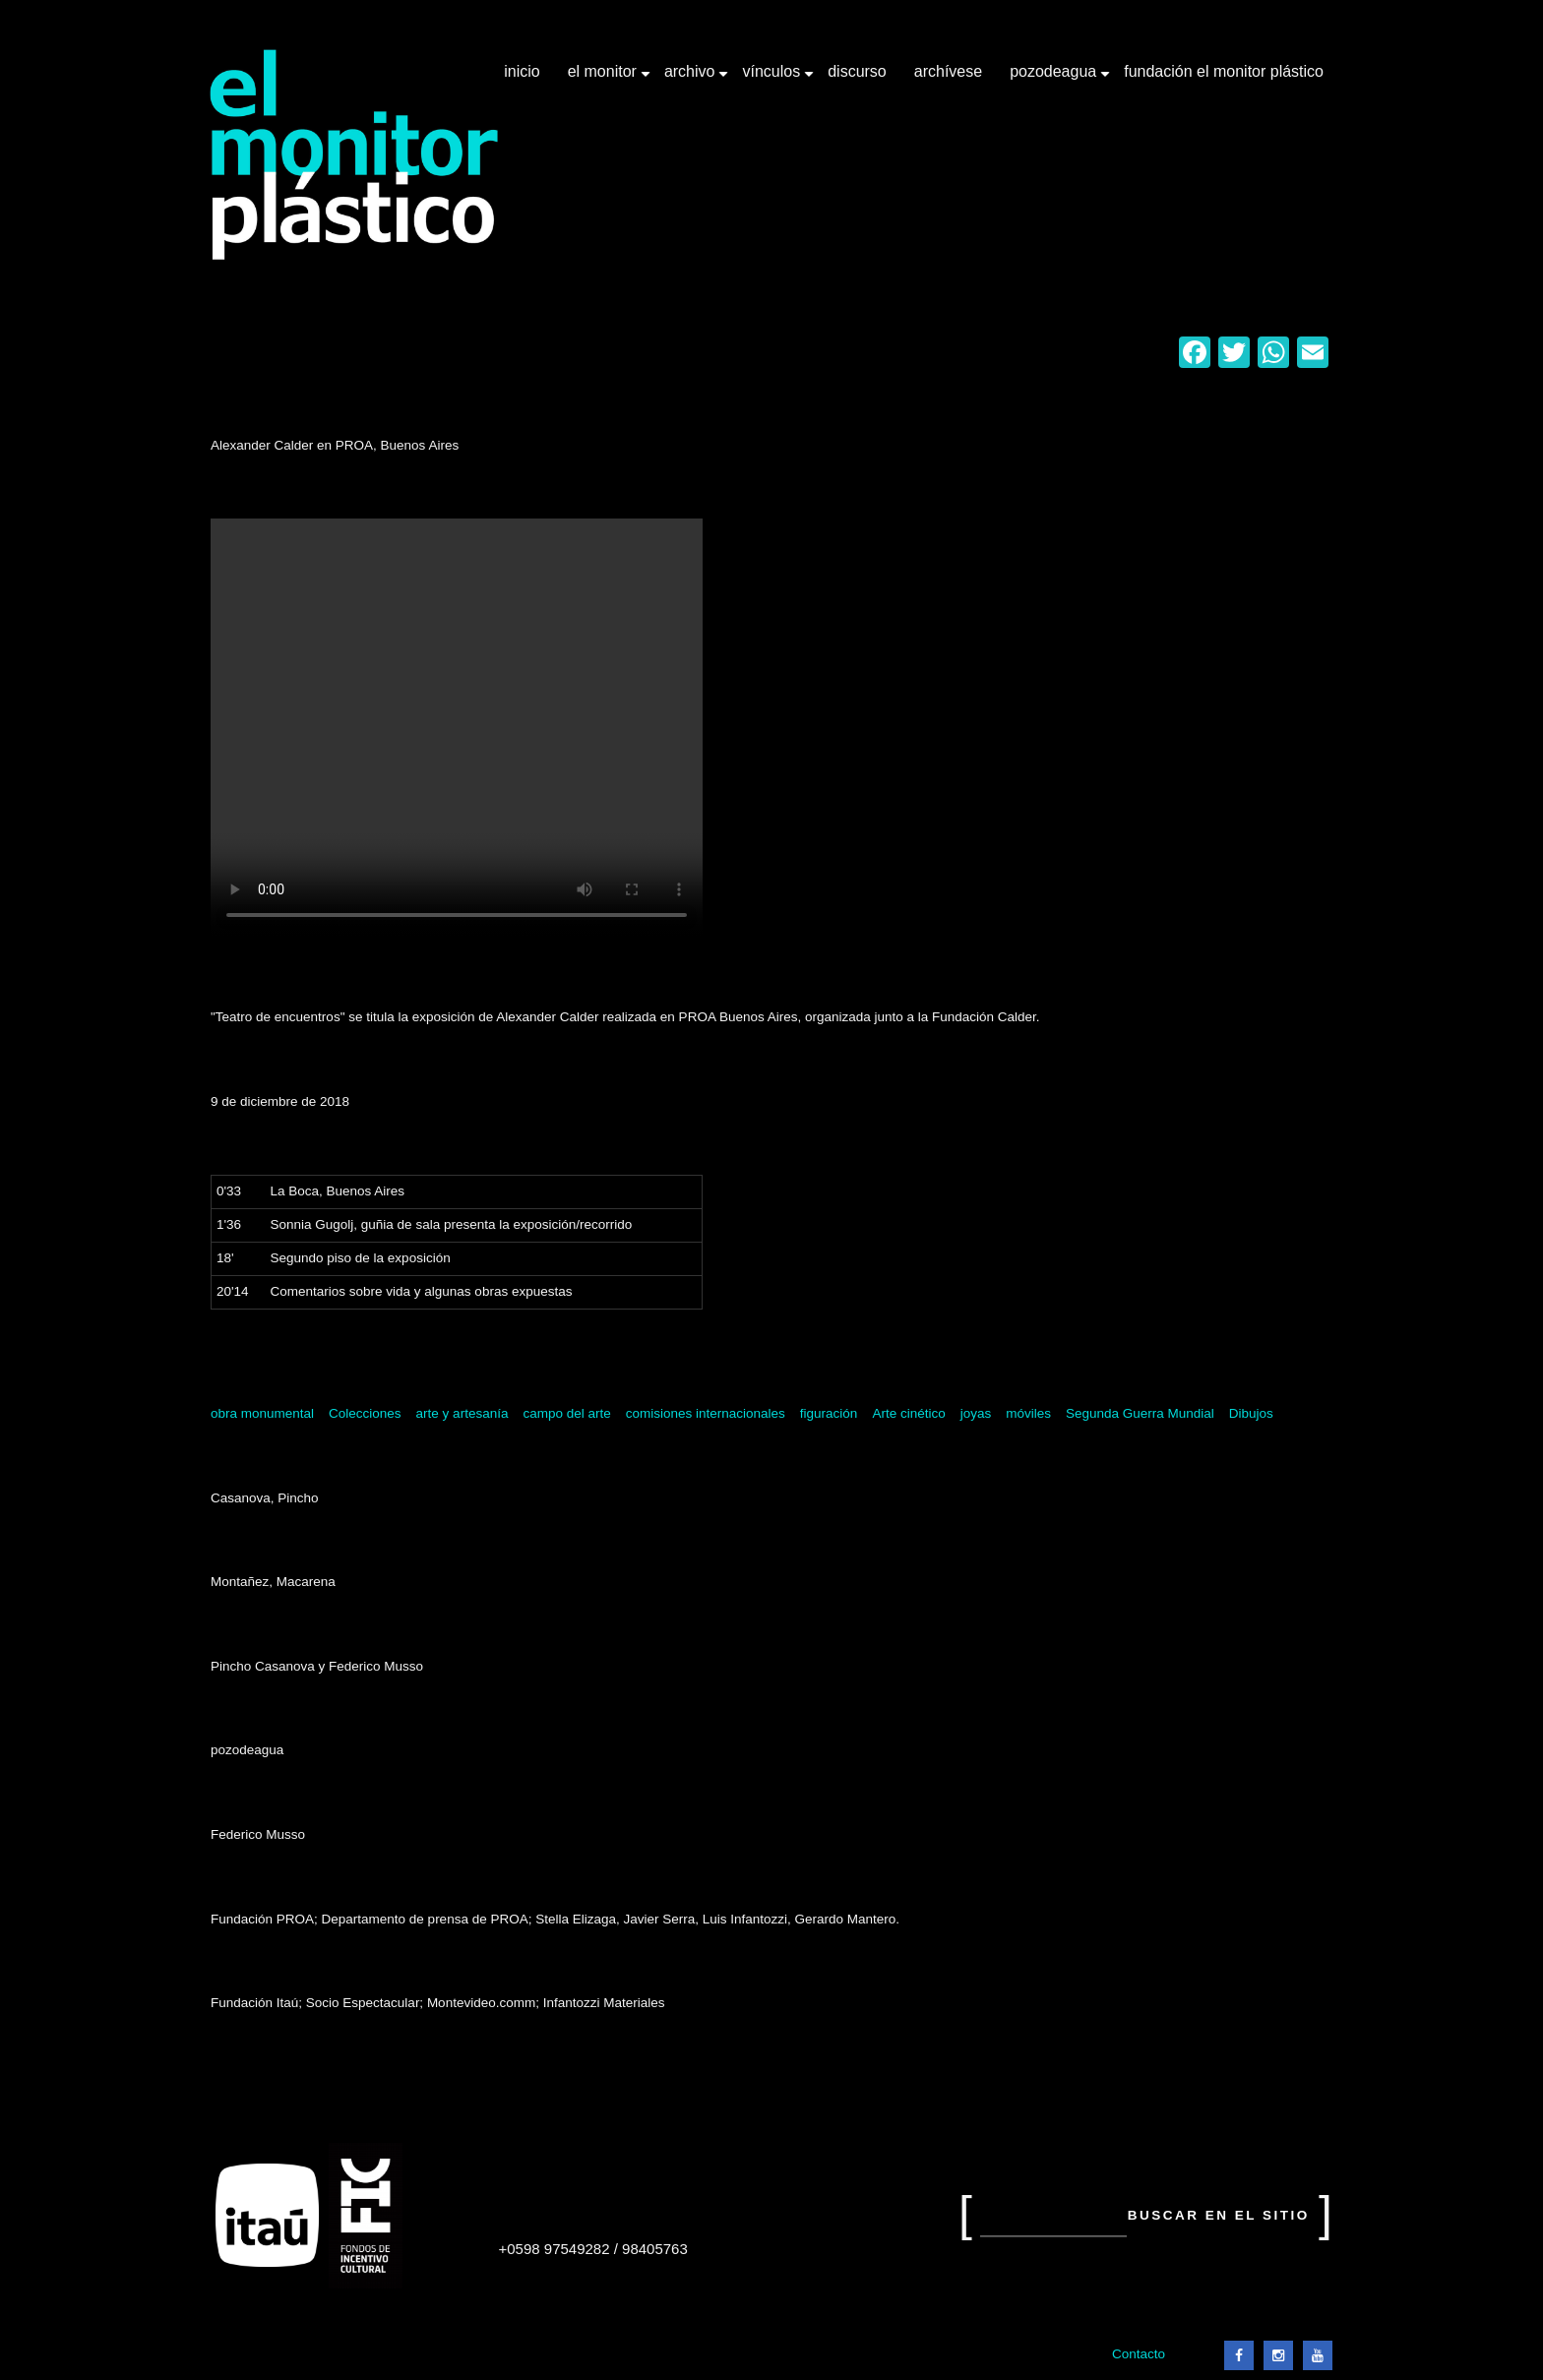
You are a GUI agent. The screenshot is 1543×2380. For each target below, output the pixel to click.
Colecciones (365, 1413)
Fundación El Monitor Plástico (1224, 71)
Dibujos (1251, 1413)
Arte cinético (908, 1413)
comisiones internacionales (705, 1413)
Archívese (948, 71)
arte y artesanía (462, 1413)
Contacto (1138, 2354)
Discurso (857, 71)
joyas (976, 1413)
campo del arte (566, 1413)
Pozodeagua (1055, 78)
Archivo (691, 78)
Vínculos (773, 78)
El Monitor (604, 78)
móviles (1028, 1413)
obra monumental (262, 1413)
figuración (829, 1413)
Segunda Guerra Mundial (1140, 1413)
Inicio (521, 71)
